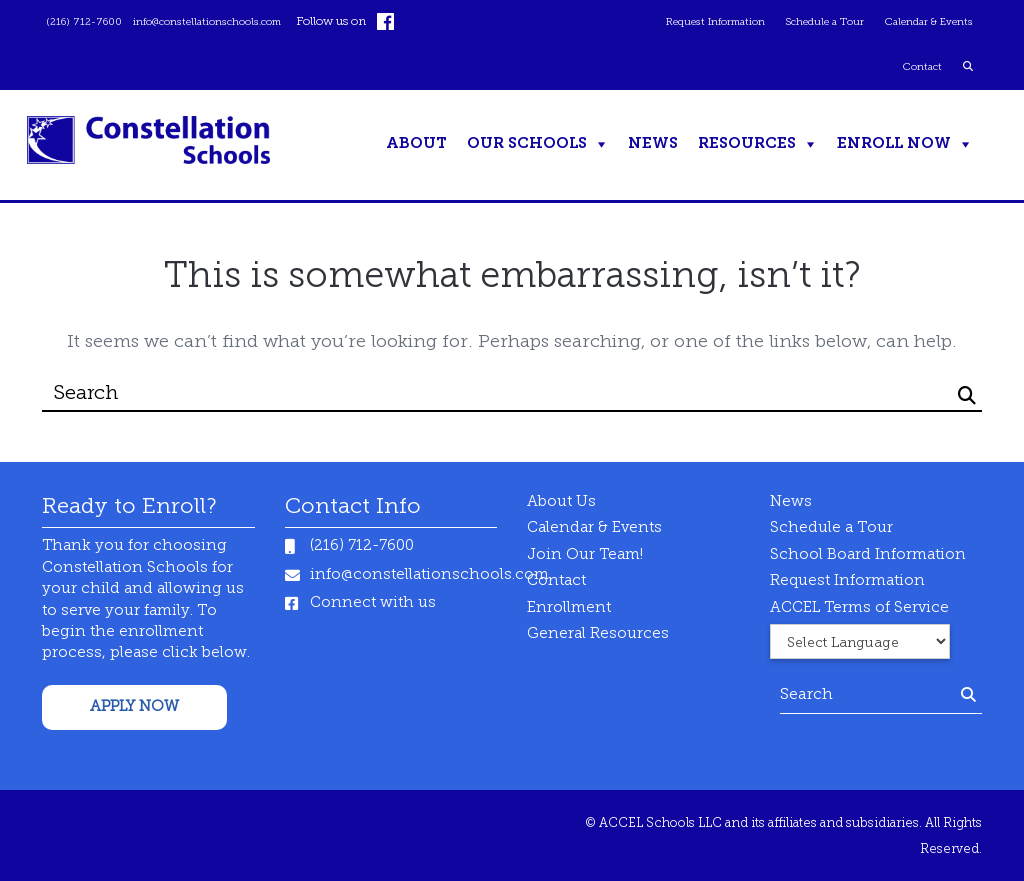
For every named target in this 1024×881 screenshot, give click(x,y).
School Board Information (868, 555)
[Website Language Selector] (860, 641)
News (653, 144)
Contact (917, 67)
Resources (747, 144)
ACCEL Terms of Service (859, 608)
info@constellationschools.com (229, 22)
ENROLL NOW (894, 144)
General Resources (598, 634)
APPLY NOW (134, 707)
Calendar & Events (922, 22)
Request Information (683, 22)
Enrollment (569, 608)
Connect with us (373, 603)
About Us (561, 502)
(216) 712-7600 (89, 22)
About (416, 144)
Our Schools (527, 144)
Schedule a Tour (806, 22)
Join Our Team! (585, 555)
